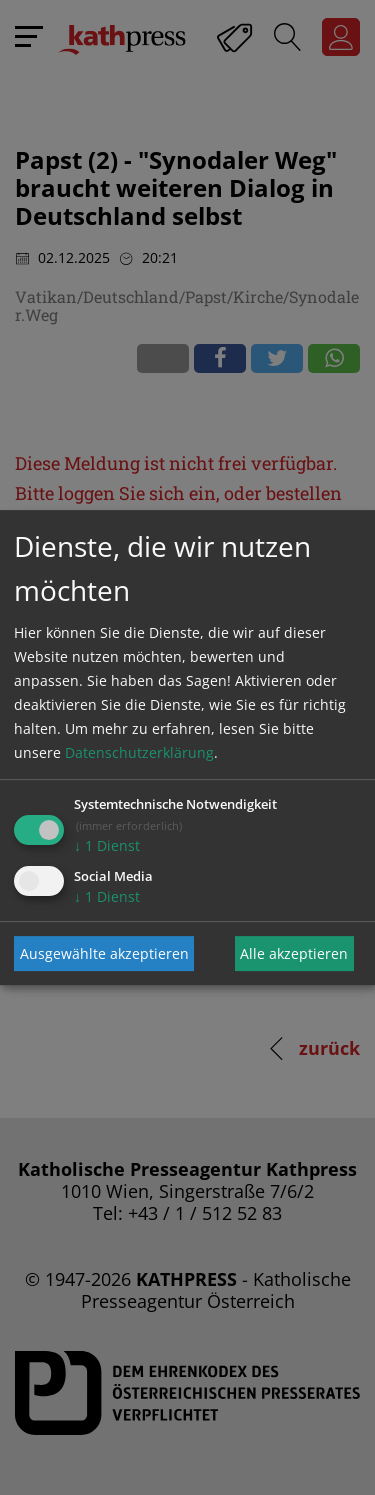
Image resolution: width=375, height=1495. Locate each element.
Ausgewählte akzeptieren (104, 953)
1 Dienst (107, 845)
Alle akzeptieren (294, 953)
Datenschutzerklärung (139, 752)
